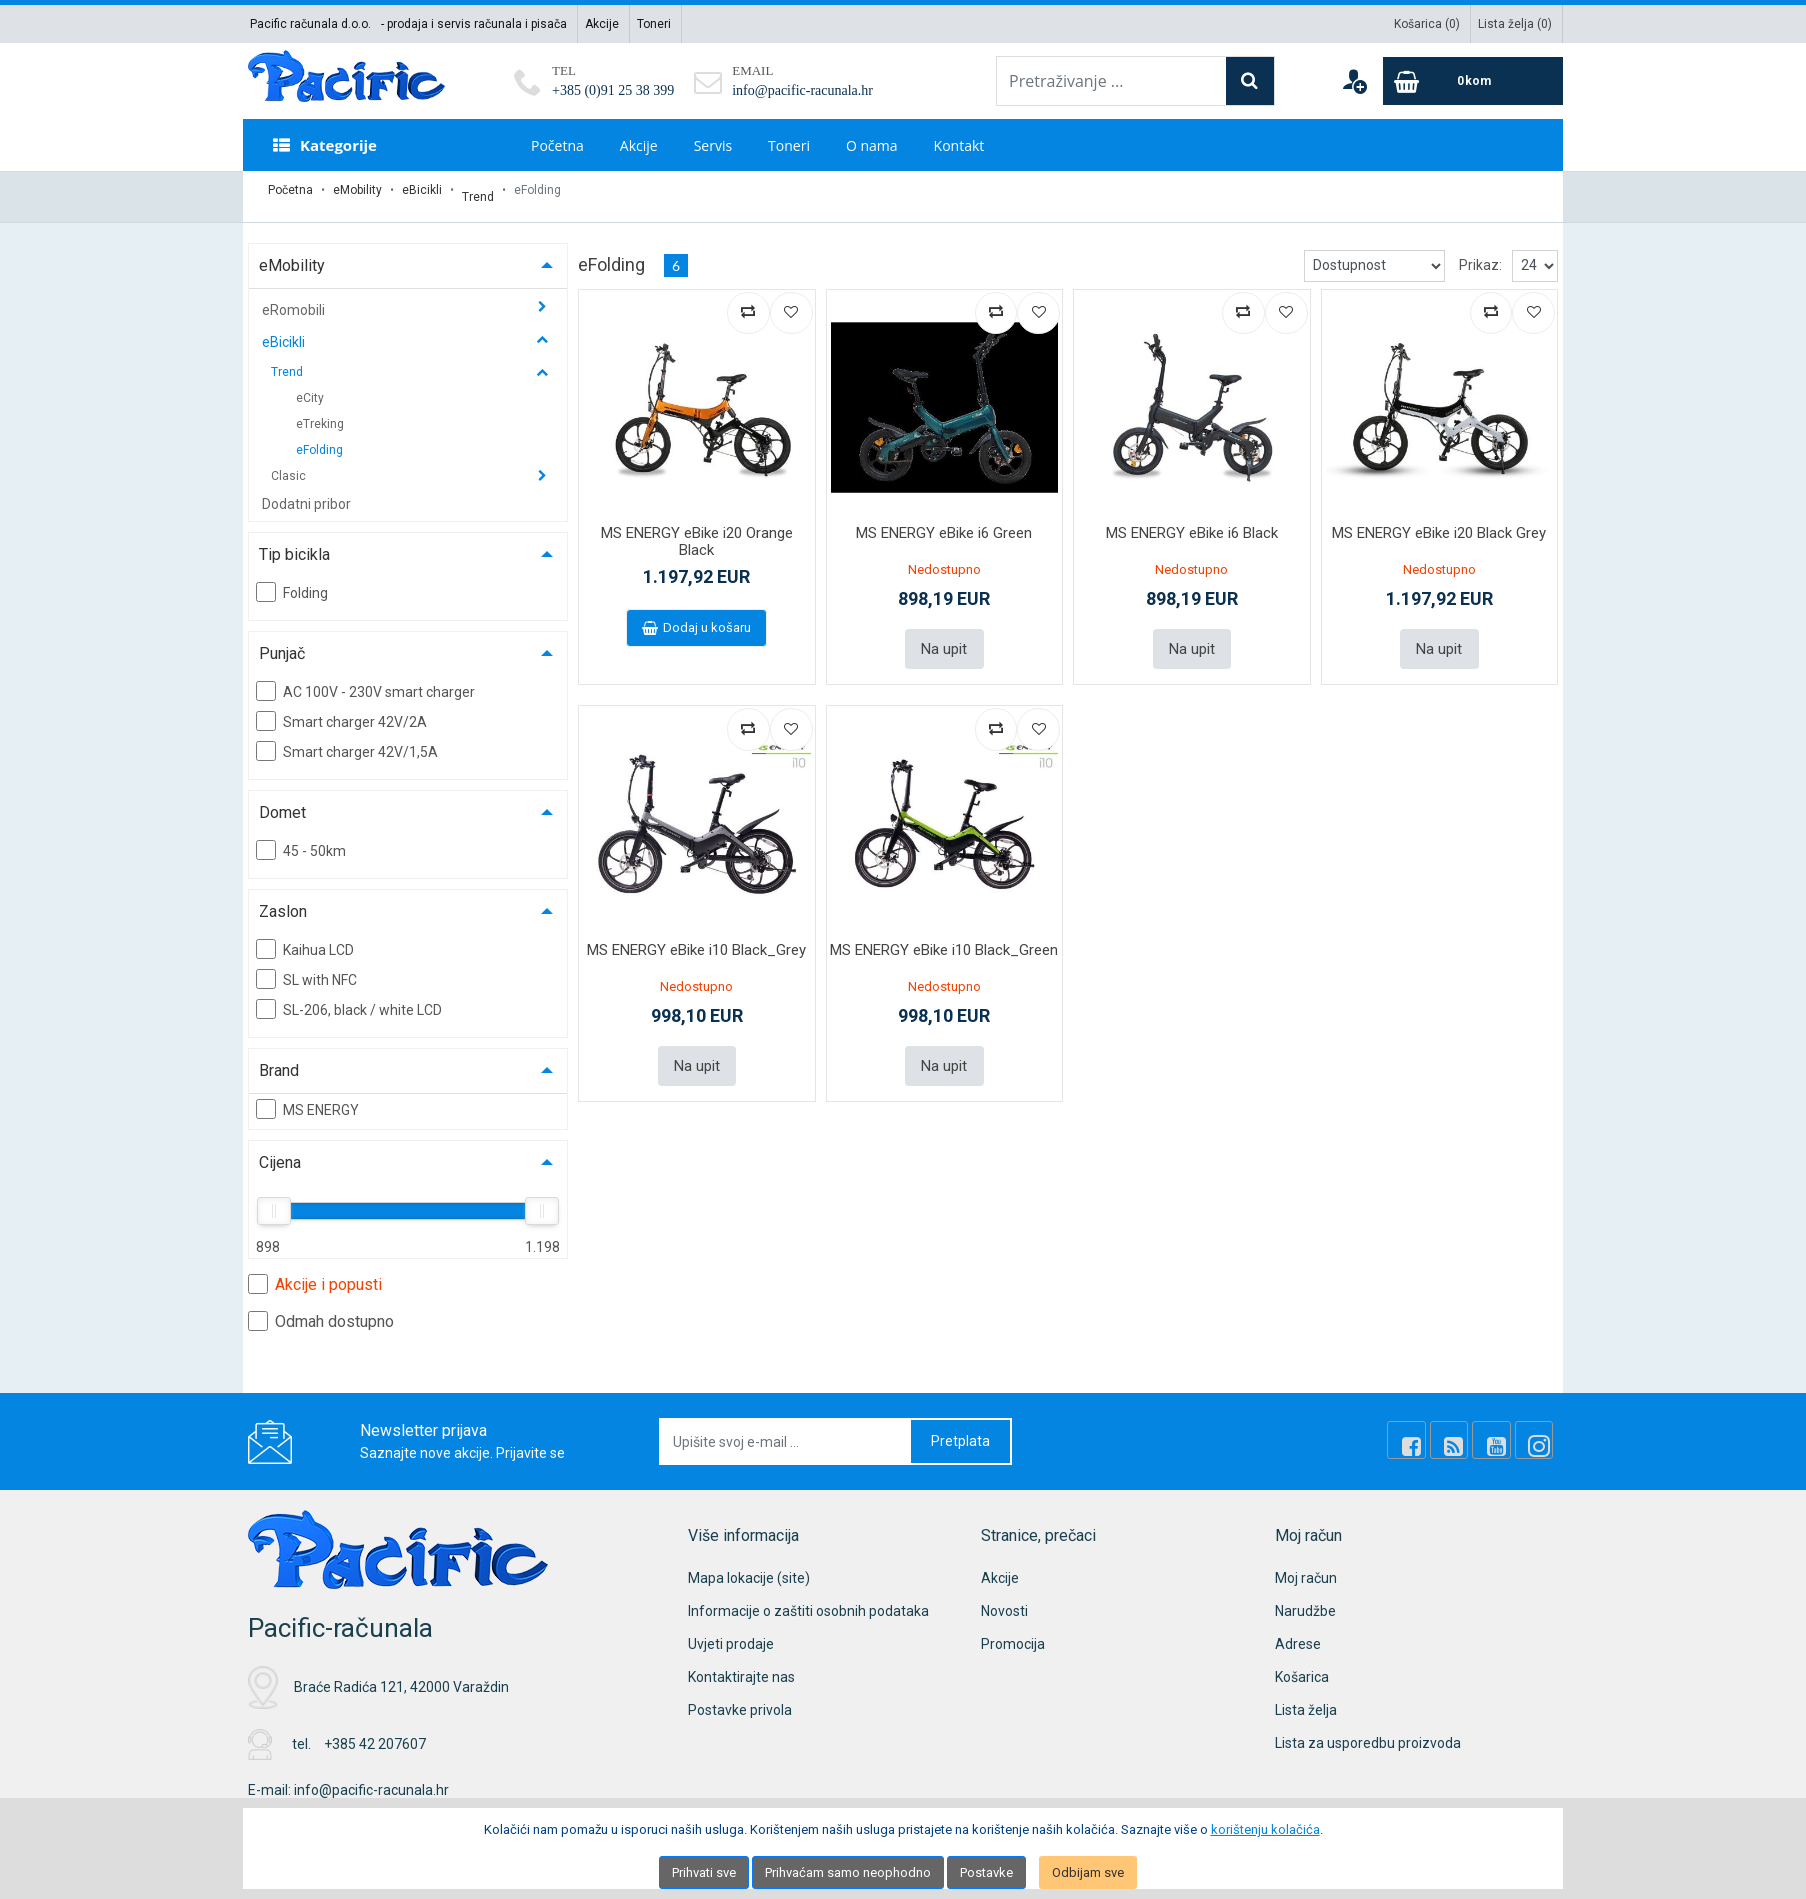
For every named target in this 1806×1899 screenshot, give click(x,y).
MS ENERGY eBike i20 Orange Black (697, 528)
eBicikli (422, 190)
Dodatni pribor (306, 491)
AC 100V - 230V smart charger (365, 678)
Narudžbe (1305, 1598)
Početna (557, 145)
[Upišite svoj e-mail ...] (786, 1428)
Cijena (280, 1149)
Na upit (944, 634)
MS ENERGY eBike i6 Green (944, 520)
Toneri (654, 24)
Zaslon (283, 898)
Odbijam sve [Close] (1088, 1872)
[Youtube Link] (1504, 1428)
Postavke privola (740, 1697)
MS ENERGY (307, 1096)
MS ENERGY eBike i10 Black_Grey (696, 933)
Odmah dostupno (321, 1308)
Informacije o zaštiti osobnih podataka (808, 1598)
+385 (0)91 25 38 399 (613, 90)
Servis (713, 145)
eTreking (320, 411)
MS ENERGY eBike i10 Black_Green (944, 933)
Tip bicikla (294, 541)
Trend (478, 190)
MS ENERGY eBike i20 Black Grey (1439, 520)
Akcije (602, 24)
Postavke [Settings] (986, 1872)
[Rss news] (1470, 1428)
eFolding (319, 437)
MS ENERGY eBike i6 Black (1192, 520)
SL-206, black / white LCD (349, 996)
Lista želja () (1515, 24)
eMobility (357, 190)
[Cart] (1473, 81)
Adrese (1298, 1631)
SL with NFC (306, 966)
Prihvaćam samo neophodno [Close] (848, 1872)
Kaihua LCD (305, 936)
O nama (872, 145)
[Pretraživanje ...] (1111, 81)
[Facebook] (1436, 1428)
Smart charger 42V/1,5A (347, 738)
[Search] (1250, 81)
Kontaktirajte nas (741, 1664)
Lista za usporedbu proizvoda (1368, 1730)
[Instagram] (1538, 1428)
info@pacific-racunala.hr (802, 90)
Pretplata (960, 1428)
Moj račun (1306, 1565)
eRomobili (295, 297)
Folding (292, 579)
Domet (282, 799)
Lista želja (1306, 1697)
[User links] (1354, 81)
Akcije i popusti (315, 1271)
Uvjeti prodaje (731, 1631)
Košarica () (1427, 24)
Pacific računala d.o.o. (310, 24)
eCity (310, 385)
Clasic (290, 463)
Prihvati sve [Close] (704, 1872)
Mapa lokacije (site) (749, 1565)
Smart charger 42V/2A (341, 708)
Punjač (282, 640)
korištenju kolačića (1265, 1829)
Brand (279, 1057)
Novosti (1004, 1598)
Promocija (1013, 1631)
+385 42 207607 (375, 1731)
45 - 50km (301, 837)
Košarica (1302, 1664)
